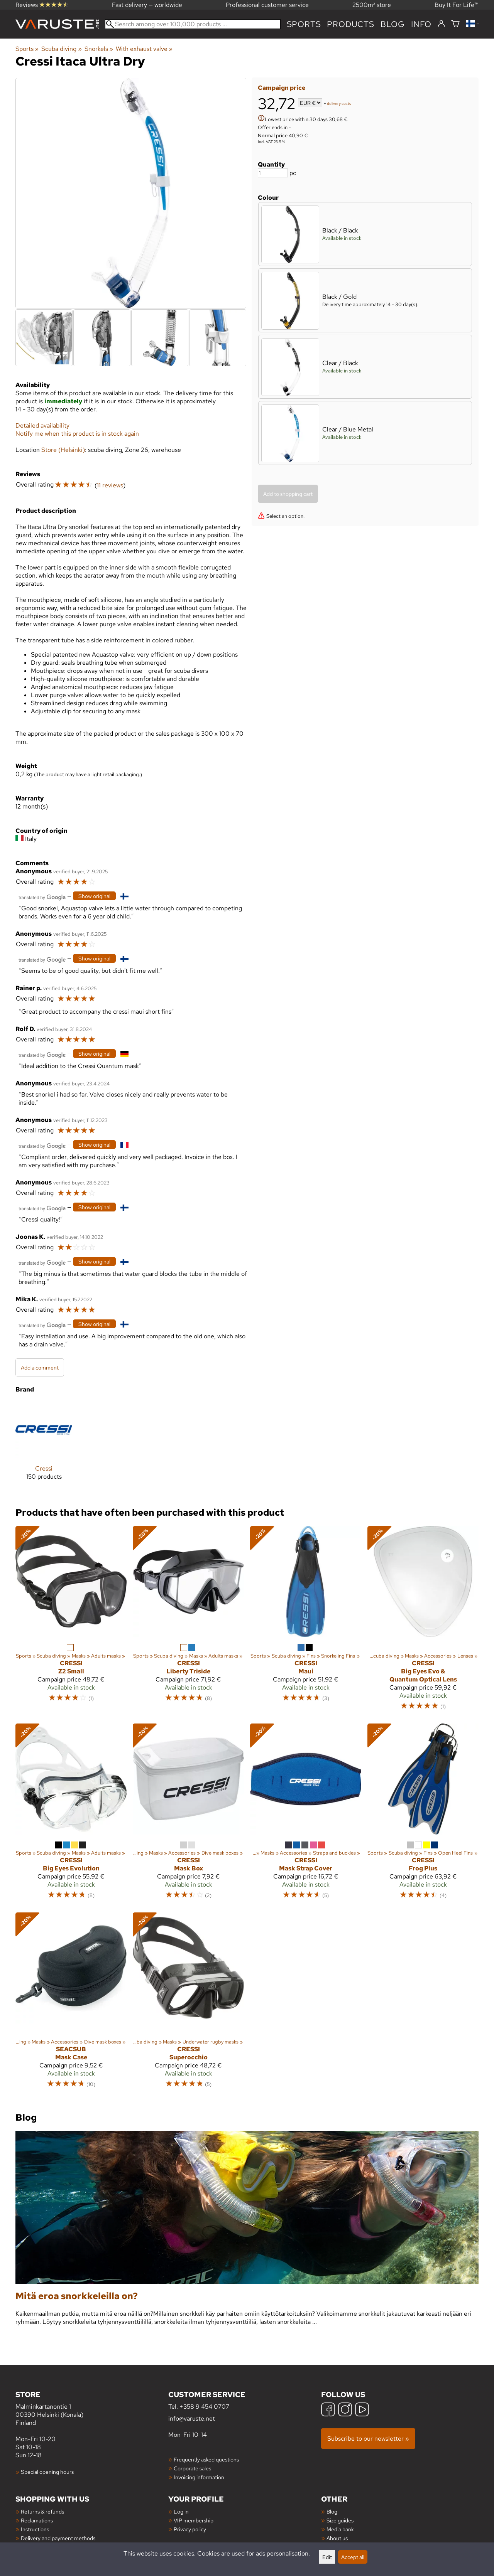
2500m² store (371, 5)
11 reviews (110, 485)
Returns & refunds (42, 2511)
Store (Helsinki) (63, 450)
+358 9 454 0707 (204, 2406)
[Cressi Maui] (305, 1621)
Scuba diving (61, 49)
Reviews (41, 5)
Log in (181, 2511)
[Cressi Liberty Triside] (188, 1621)
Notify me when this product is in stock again (77, 434)
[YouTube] (362, 2410)
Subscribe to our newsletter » (368, 2438)
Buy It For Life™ (457, 5)
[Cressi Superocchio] (188, 2003)
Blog (332, 2511)
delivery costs (339, 103)
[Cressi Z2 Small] (71, 1621)
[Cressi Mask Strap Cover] (305, 1815)
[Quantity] (273, 172)
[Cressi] (43, 1447)
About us (337, 2538)
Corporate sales (192, 2468)
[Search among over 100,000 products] (193, 24)
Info (421, 24)
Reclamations (37, 2520)
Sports (304, 24)
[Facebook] (328, 2410)
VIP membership (193, 2520)
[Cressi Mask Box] (188, 1815)
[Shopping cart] (455, 24)
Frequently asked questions (206, 2459)
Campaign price (281, 88)
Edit (327, 2557)
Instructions (35, 2529)
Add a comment (40, 1367)
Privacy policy (190, 2529)
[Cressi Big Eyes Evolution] (71, 1815)
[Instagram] (345, 2410)
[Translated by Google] (42, 897)
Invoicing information (199, 2477)
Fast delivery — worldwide (147, 5)
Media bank (340, 2529)
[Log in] (441, 24)
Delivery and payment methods (58, 2538)
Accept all (352, 2557)
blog (393, 24)
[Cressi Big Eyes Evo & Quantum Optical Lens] (423, 1621)
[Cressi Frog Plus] (423, 1815)
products (350, 24)
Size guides (340, 2520)
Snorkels (99, 49)
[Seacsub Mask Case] (71, 2003)
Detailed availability (42, 425)
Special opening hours (47, 2471)
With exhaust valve (144, 49)
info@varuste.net (191, 2418)
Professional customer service (267, 5)
